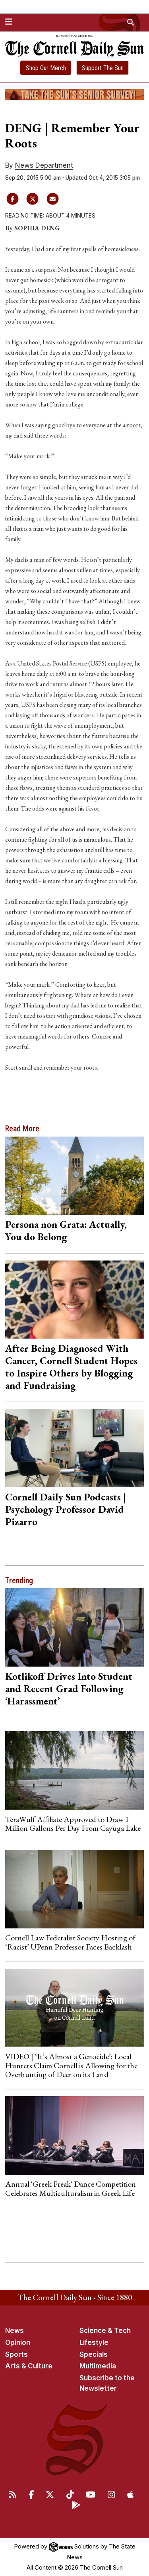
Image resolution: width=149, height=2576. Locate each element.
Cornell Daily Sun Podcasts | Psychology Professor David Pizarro (65, 1509)
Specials (93, 2354)
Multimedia (97, 2366)
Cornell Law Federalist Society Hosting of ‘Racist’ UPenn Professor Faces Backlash (70, 1942)
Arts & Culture (28, 2366)
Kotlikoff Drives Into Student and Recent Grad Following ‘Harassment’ (68, 1688)
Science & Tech (105, 2330)
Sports (16, 2354)
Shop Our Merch (46, 68)
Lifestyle (93, 2342)
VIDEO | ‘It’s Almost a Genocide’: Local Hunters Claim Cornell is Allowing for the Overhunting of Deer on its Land (71, 2065)
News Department (44, 165)
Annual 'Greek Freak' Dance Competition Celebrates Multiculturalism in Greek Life (70, 2188)
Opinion (17, 2342)
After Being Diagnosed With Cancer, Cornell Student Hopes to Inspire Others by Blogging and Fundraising (71, 1367)
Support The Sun (103, 68)
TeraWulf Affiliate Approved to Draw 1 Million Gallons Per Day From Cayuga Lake (73, 1823)
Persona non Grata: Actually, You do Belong (66, 1230)
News (14, 2330)
